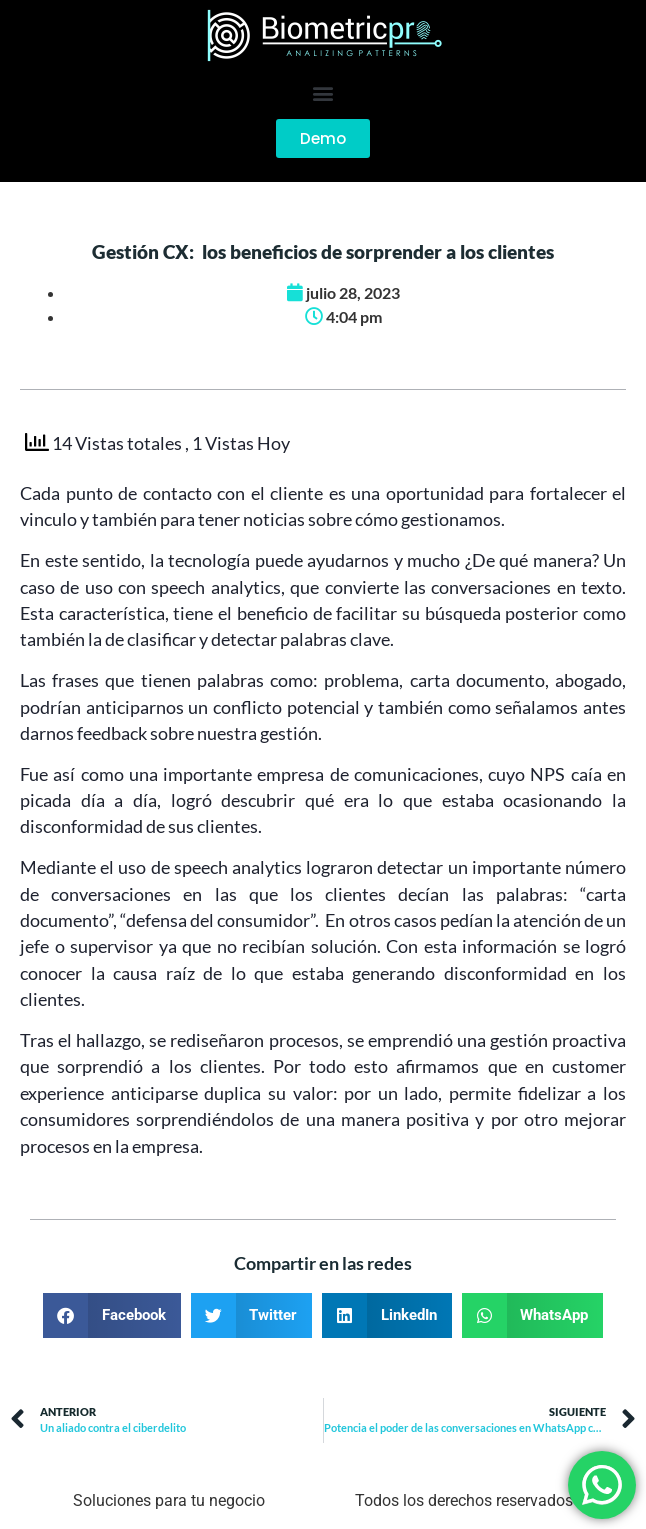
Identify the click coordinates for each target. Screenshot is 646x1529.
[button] (323, 92)
